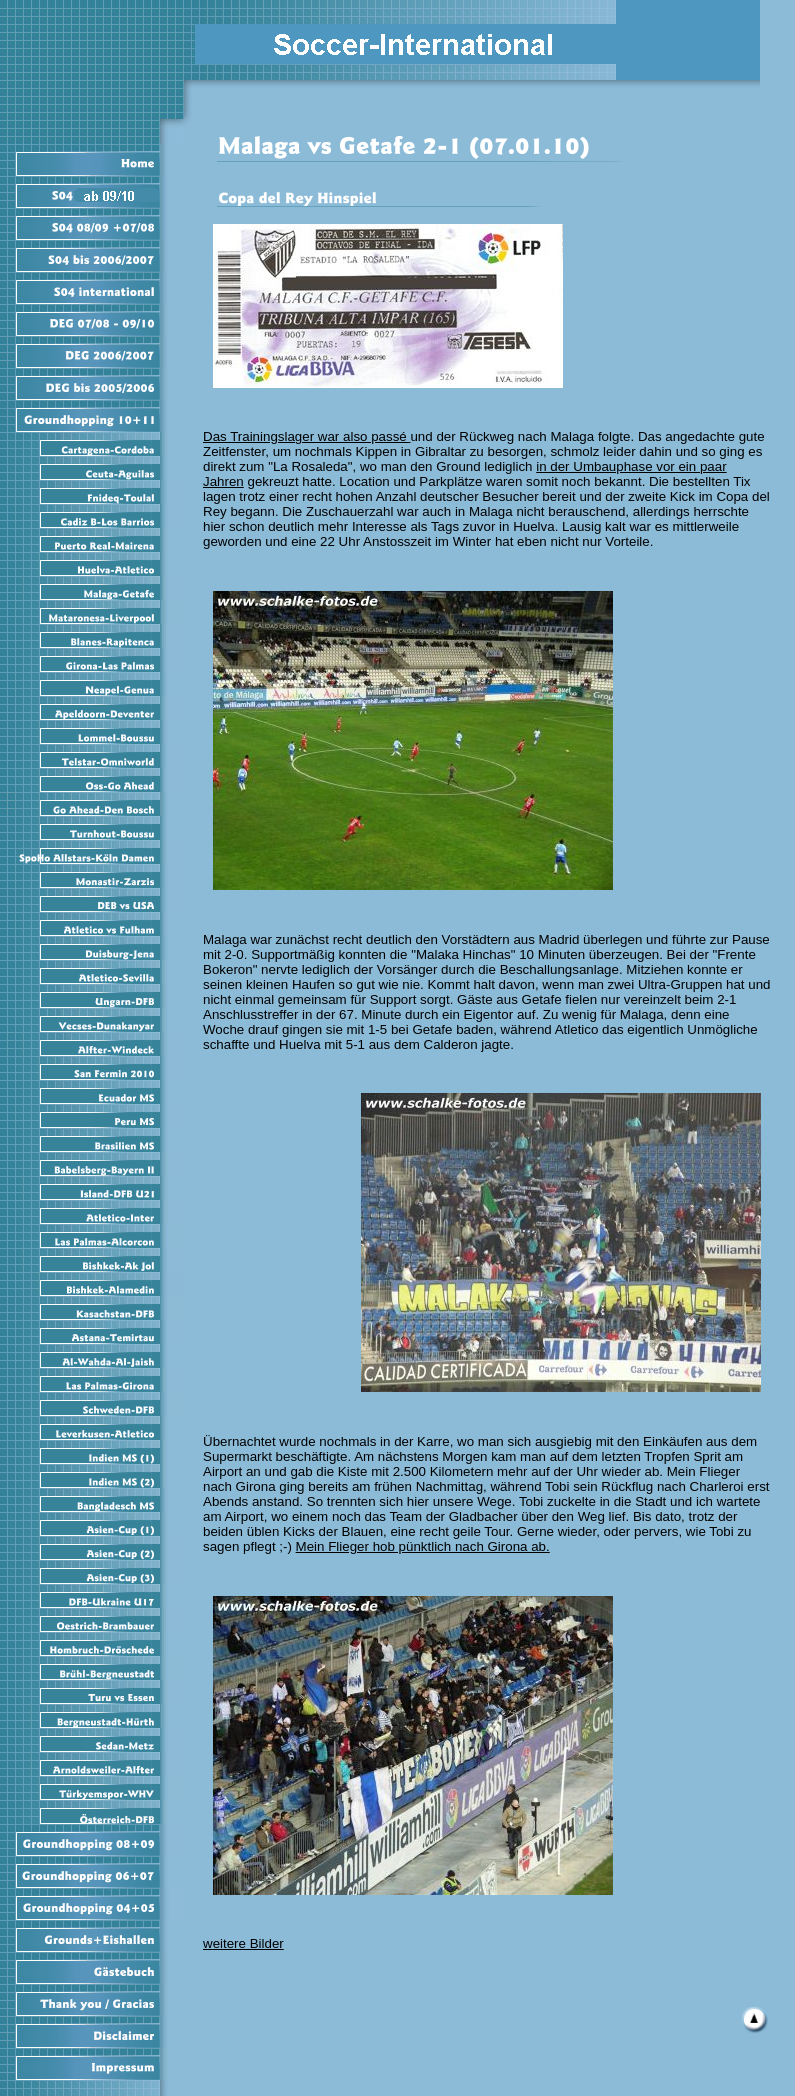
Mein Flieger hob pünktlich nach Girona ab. (423, 1546)
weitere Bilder (243, 1943)
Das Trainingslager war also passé (306, 436)
